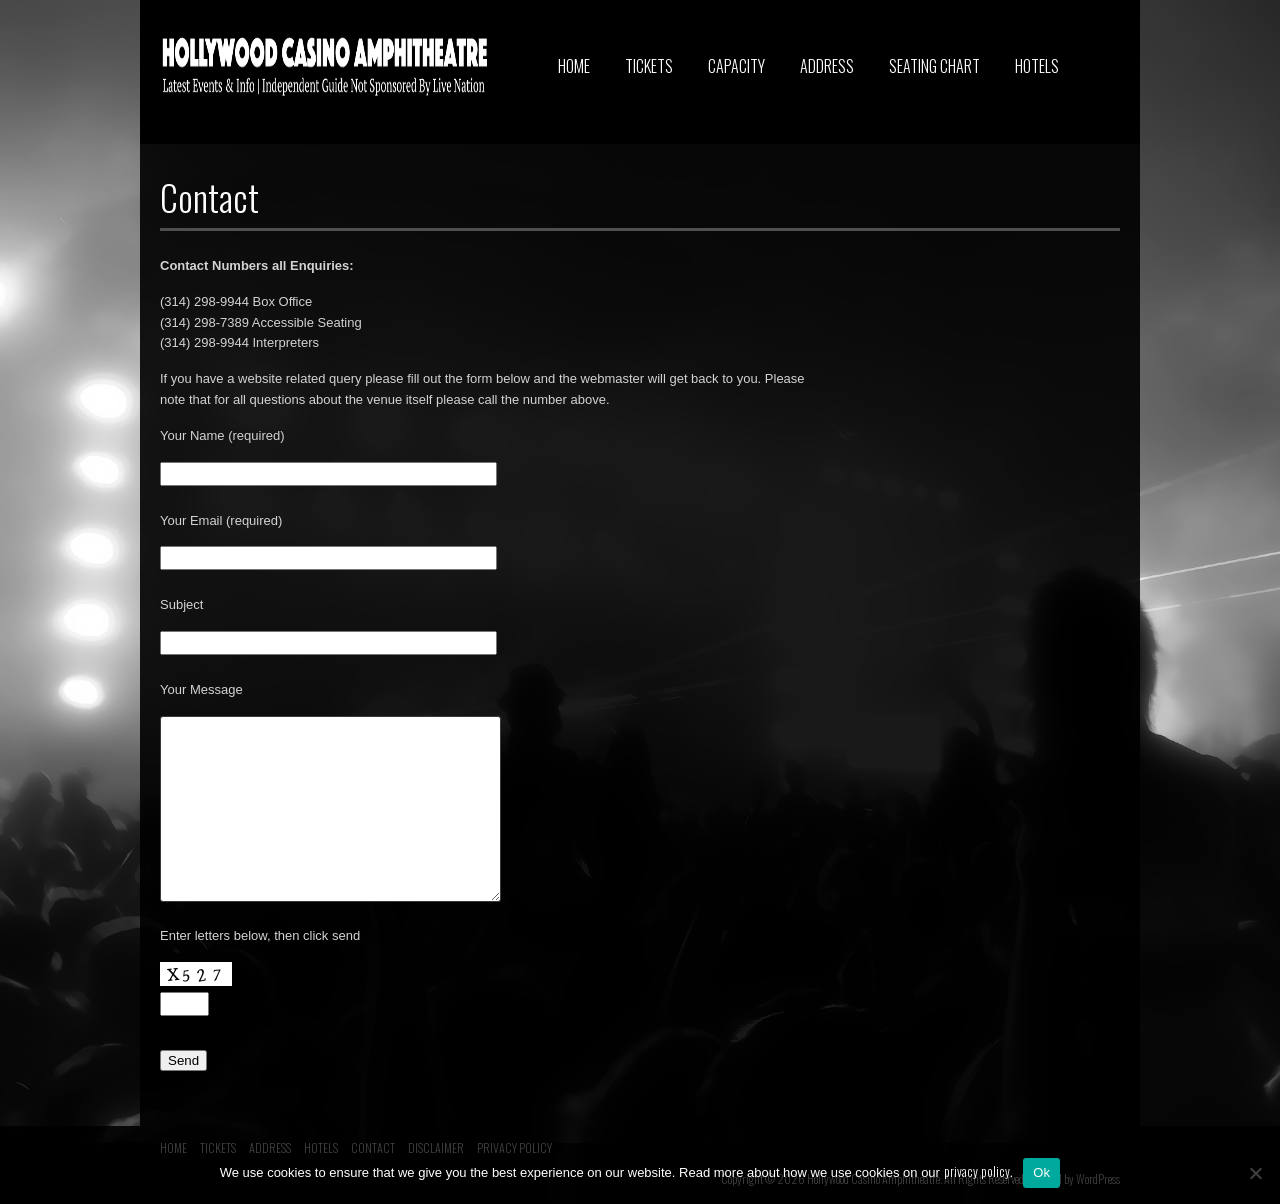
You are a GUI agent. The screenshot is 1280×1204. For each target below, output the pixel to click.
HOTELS (1037, 66)
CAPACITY (736, 66)
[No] (1255, 1173)
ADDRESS (827, 66)
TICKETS (649, 66)
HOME (574, 66)
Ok (1041, 1172)
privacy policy (977, 1171)
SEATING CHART (934, 66)
